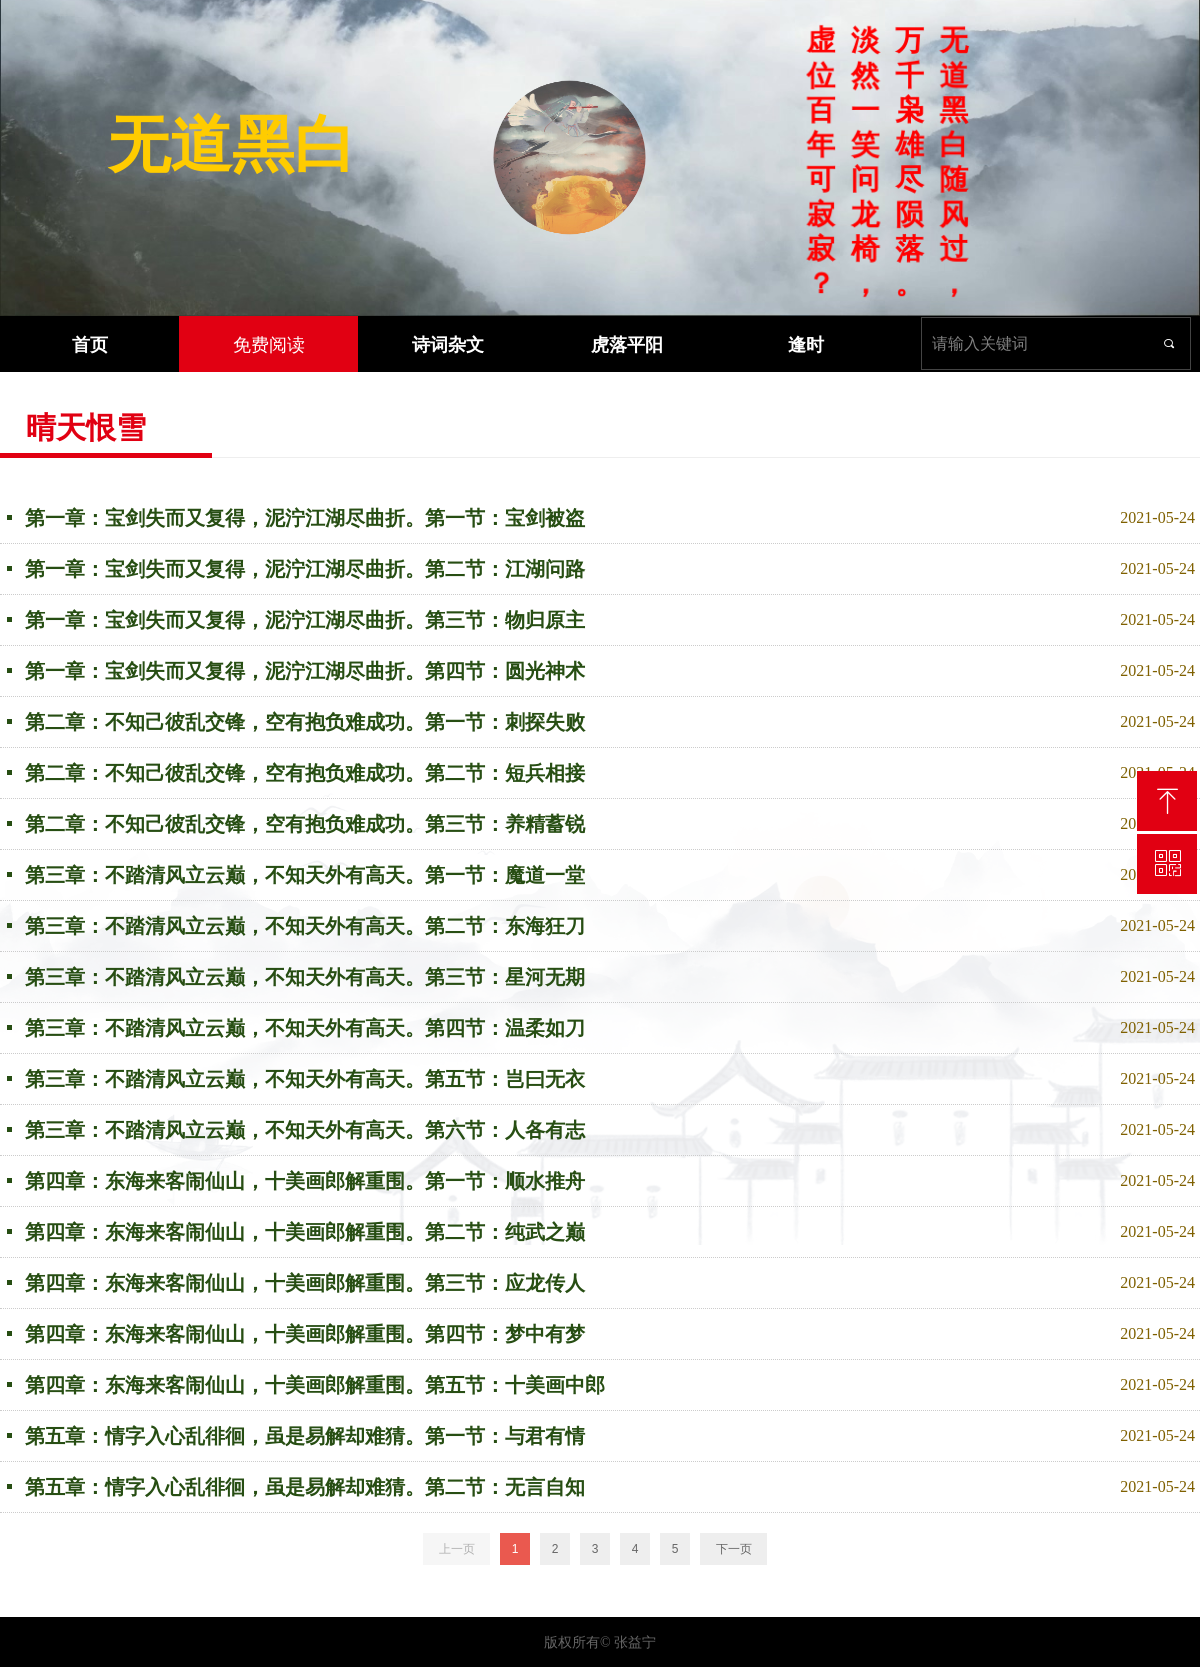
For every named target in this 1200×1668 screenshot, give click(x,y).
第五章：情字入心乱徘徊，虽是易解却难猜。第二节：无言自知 (305, 1487)
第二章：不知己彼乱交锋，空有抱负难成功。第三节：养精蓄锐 (305, 824)
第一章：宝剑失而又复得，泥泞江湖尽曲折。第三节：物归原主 (305, 620)
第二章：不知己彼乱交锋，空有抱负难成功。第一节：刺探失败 (305, 722)
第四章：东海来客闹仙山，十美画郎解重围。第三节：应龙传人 (305, 1283)
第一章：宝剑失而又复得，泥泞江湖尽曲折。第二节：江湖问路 (305, 569)
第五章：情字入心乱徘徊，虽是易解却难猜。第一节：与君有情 (305, 1436)
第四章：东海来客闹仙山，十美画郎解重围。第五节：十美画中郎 (315, 1385)
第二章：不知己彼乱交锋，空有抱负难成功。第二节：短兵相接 (305, 773)
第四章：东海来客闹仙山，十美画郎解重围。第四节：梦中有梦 (305, 1334)
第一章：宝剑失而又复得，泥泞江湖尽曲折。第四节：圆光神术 (305, 671)
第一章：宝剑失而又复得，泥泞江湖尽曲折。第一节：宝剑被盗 (305, 518)
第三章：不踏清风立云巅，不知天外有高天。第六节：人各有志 (305, 1130)
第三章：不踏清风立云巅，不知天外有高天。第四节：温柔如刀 (305, 1028)
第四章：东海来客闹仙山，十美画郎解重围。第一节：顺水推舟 (305, 1181)
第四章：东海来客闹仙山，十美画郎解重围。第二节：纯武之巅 (305, 1232)
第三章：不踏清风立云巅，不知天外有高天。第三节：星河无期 (305, 977)
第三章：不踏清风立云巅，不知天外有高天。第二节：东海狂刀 (305, 926)
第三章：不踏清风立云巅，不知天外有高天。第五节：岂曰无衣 (305, 1079)
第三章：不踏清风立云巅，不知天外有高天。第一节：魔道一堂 (305, 875)
